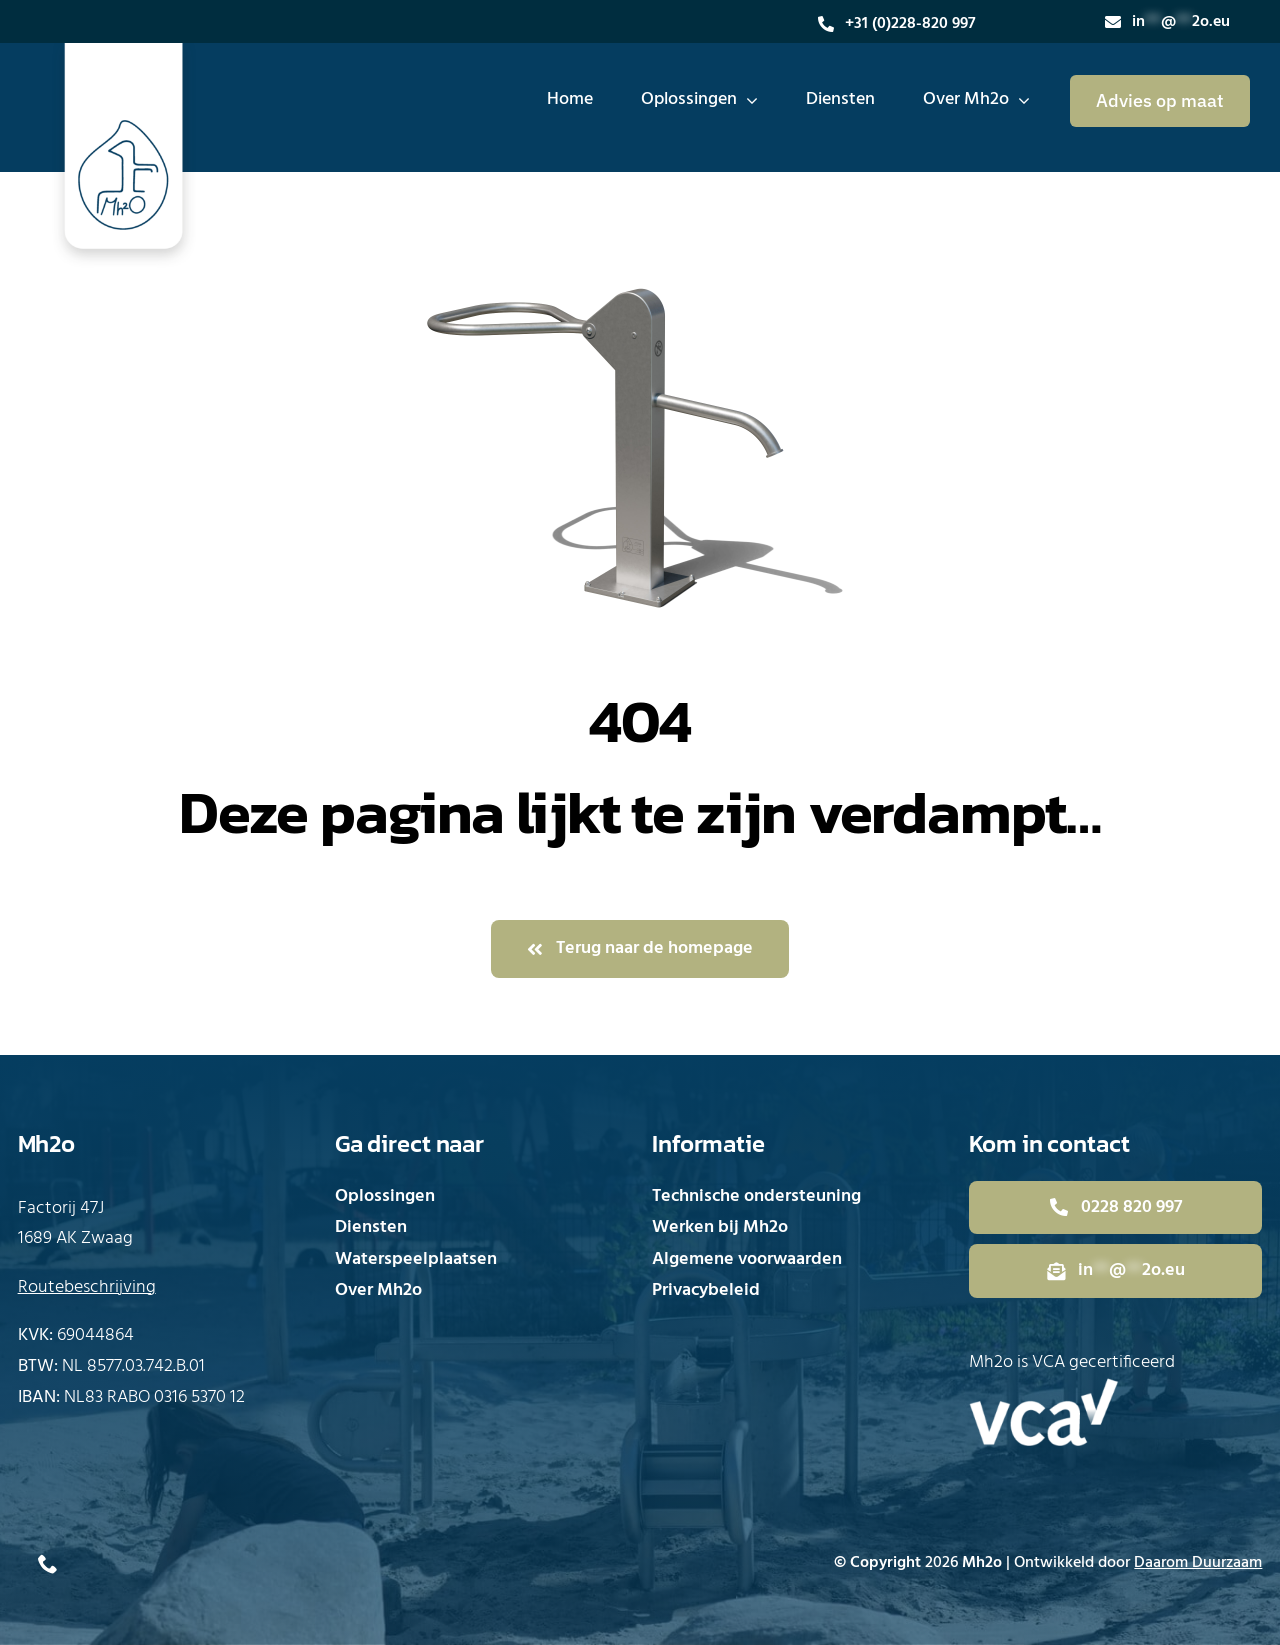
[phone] (48, 1564)
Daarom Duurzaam (1198, 1563)
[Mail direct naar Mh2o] (1115, 1271)
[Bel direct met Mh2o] (1115, 1208)
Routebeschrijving (87, 1287)
